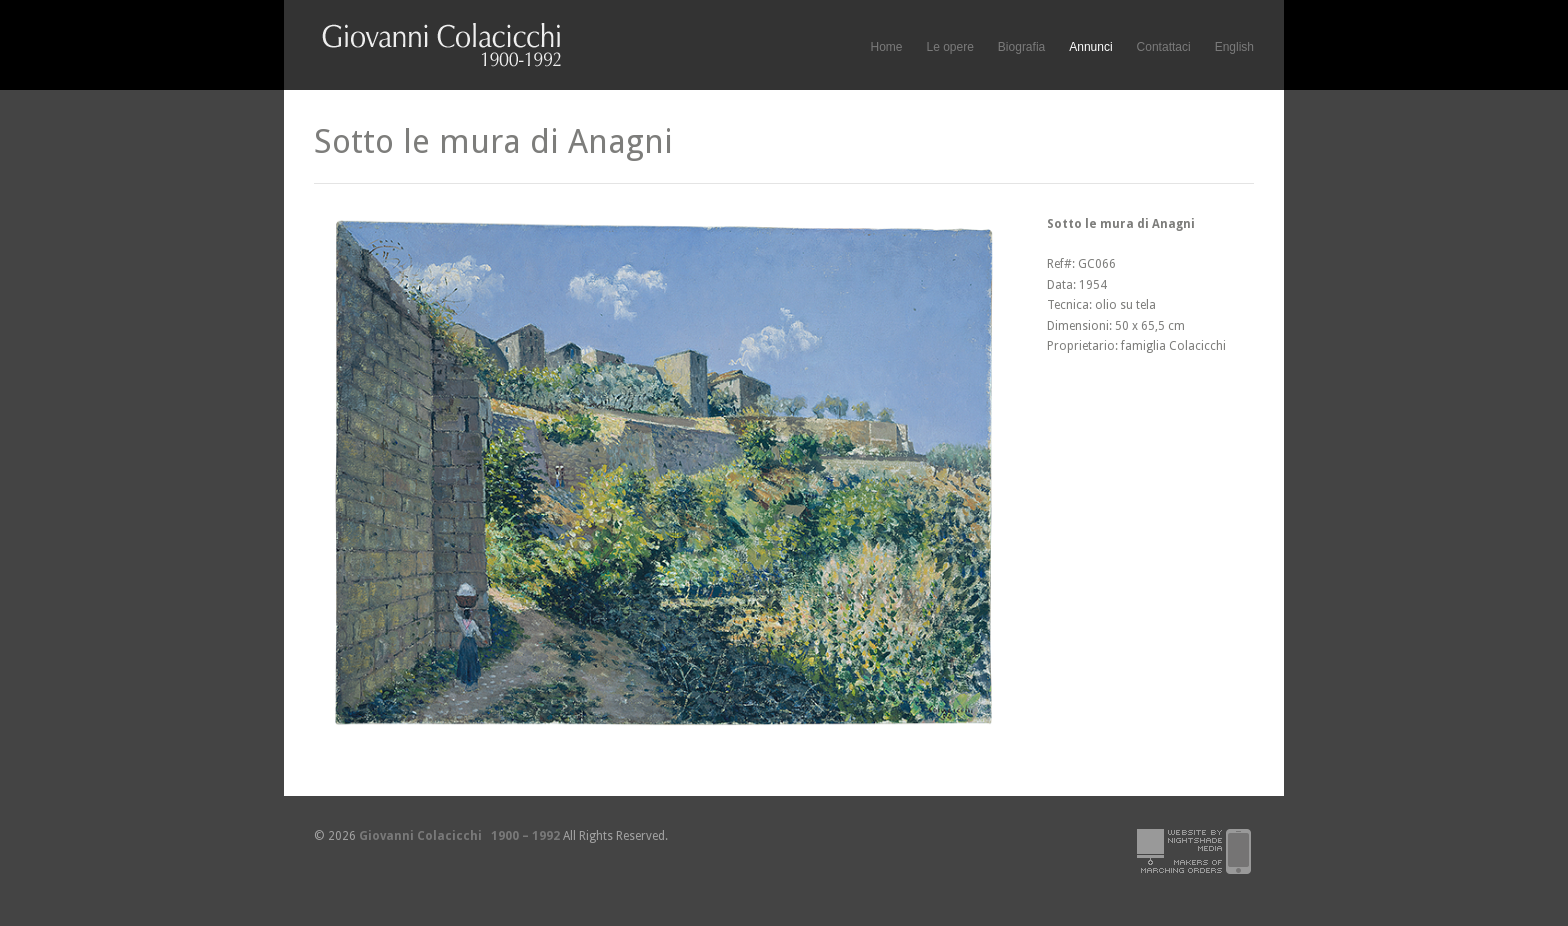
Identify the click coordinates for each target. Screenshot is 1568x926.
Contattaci (1164, 47)
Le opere (949, 47)
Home (886, 47)
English (1234, 47)
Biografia (1021, 47)
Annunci (1090, 47)
